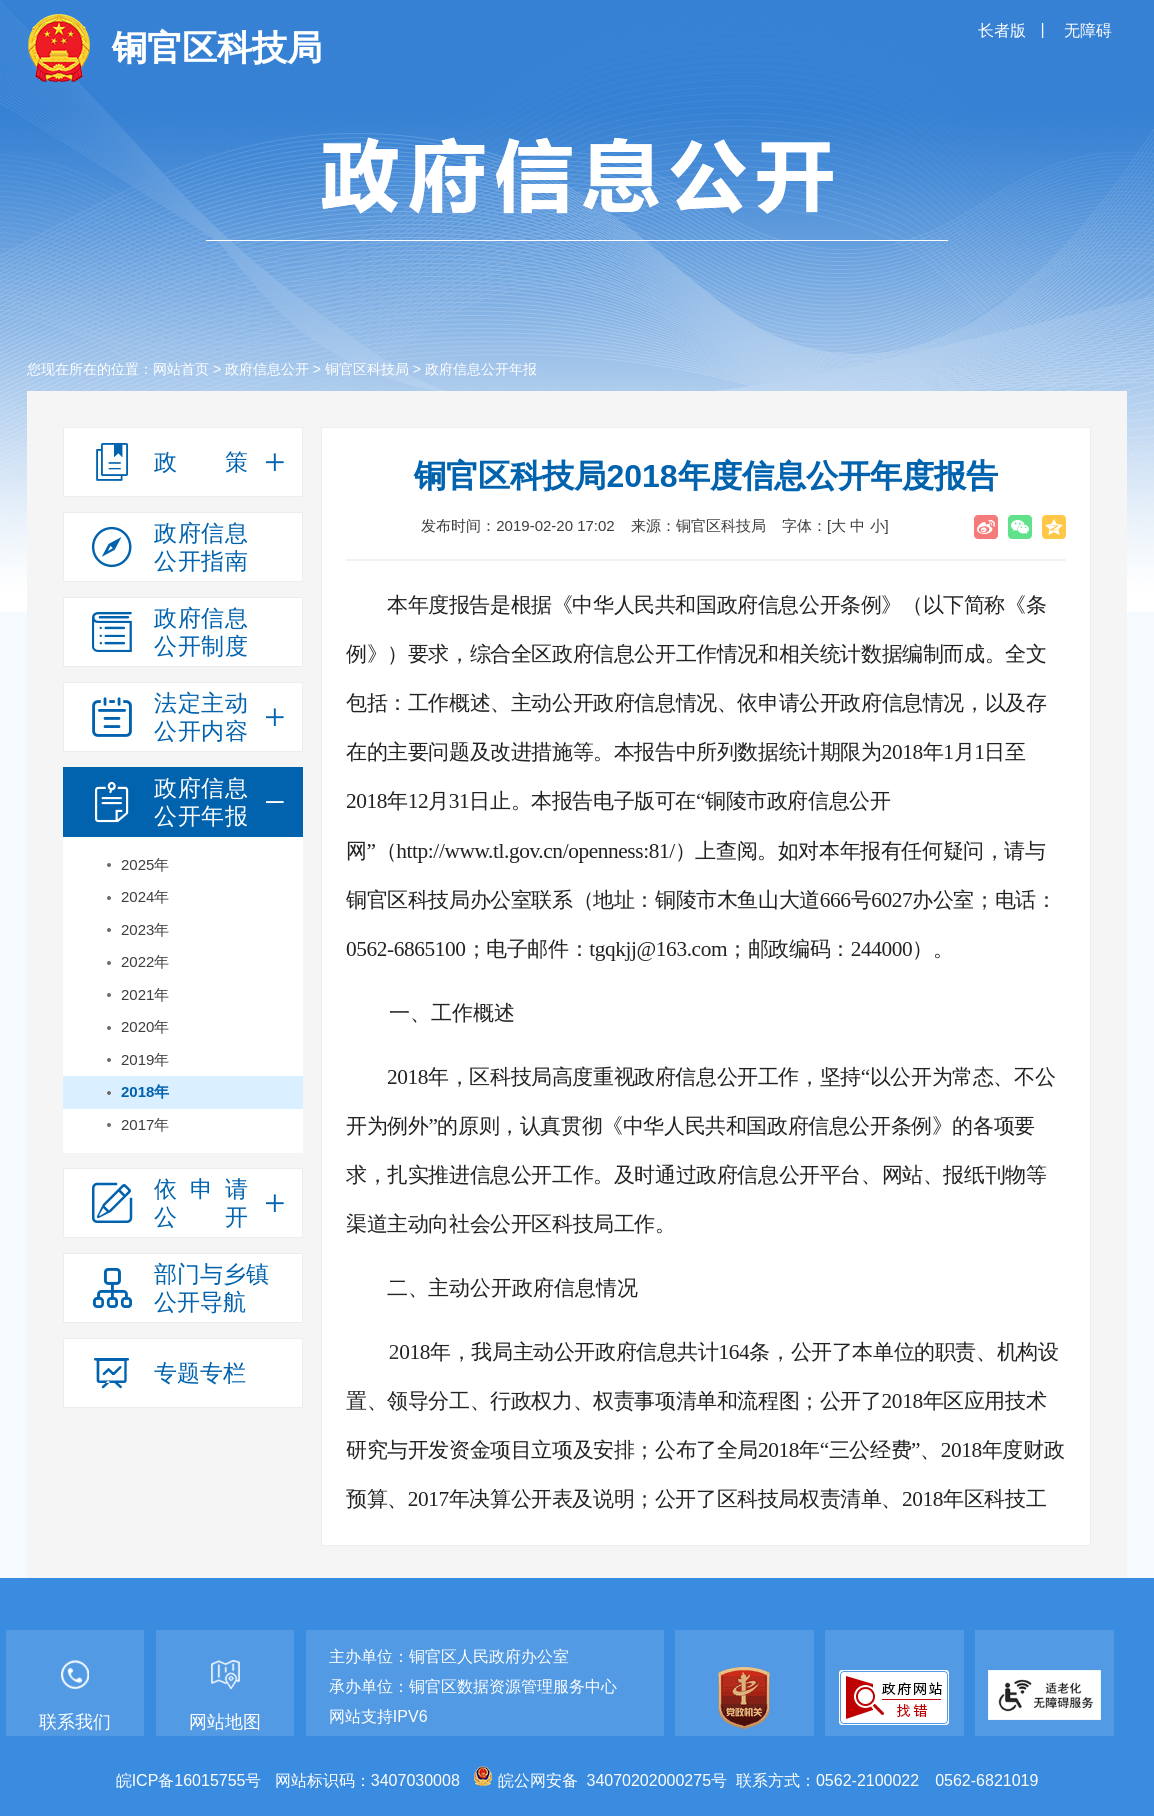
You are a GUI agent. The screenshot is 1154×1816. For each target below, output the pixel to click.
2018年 (145, 1091)
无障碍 (1088, 30)
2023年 (145, 929)
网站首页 (181, 369)
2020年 (145, 1026)
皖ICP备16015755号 (189, 1780)
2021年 (145, 994)
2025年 (145, 864)
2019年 (145, 1059)
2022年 (145, 961)
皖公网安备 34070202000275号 (600, 1780)
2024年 (145, 896)
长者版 (1004, 30)
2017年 (145, 1124)
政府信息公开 (267, 369)
